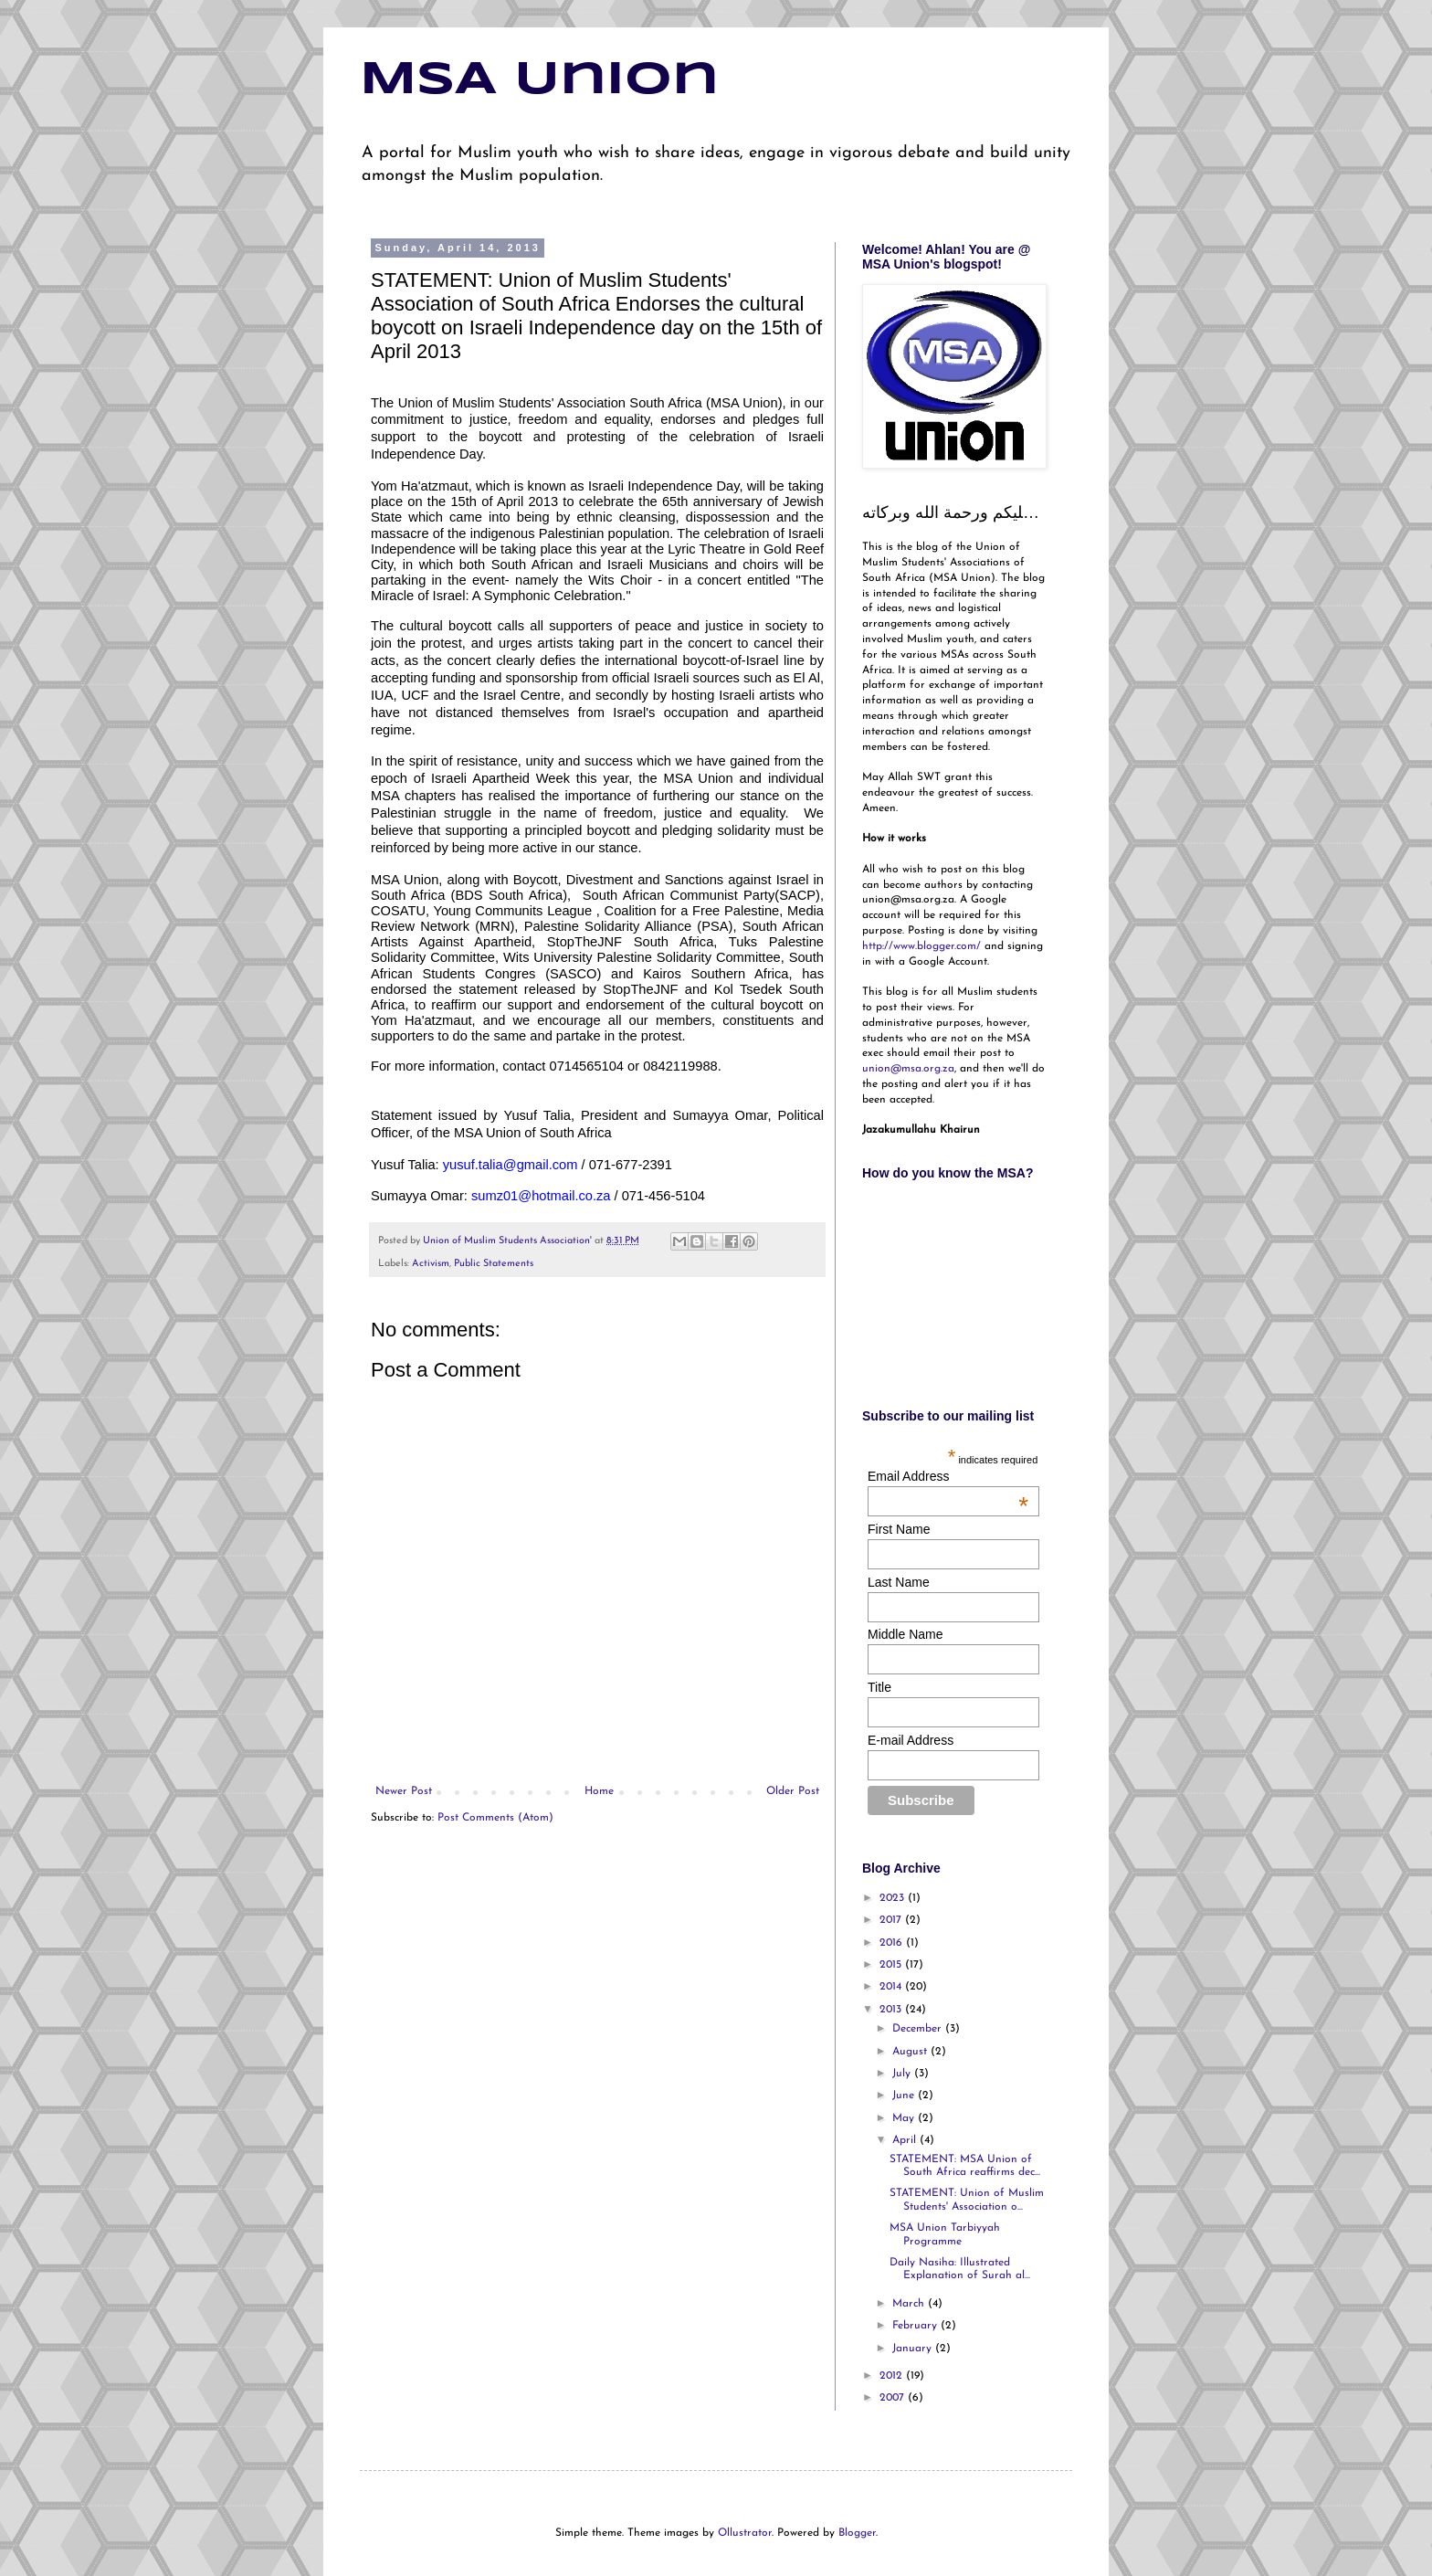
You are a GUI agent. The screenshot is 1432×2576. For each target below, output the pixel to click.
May (905, 2118)
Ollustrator (745, 2533)
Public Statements (493, 1264)
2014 (892, 1986)
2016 (892, 1942)
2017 (892, 1920)
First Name (899, 1529)
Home (599, 1791)
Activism (430, 1264)
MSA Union (539, 80)
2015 (892, 1964)
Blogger (857, 2533)
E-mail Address (910, 1740)
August (911, 2051)
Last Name (899, 1582)
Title (879, 1687)
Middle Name (905, 1634)
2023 (893, 1898)
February (916, 2325)
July (903, 2073)
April (906, 2140)
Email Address (948, 1476)
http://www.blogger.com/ (921, 946)
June (905, 2095)
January (913, 2348)
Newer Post (403, 1791)
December (918, 2028)
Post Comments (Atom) (495, 1817)
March (910, 2303)
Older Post (792, 1791)
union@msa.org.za (908, 1068)
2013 (892, 2009)
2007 (893, 2397)
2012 (892, 2375)
